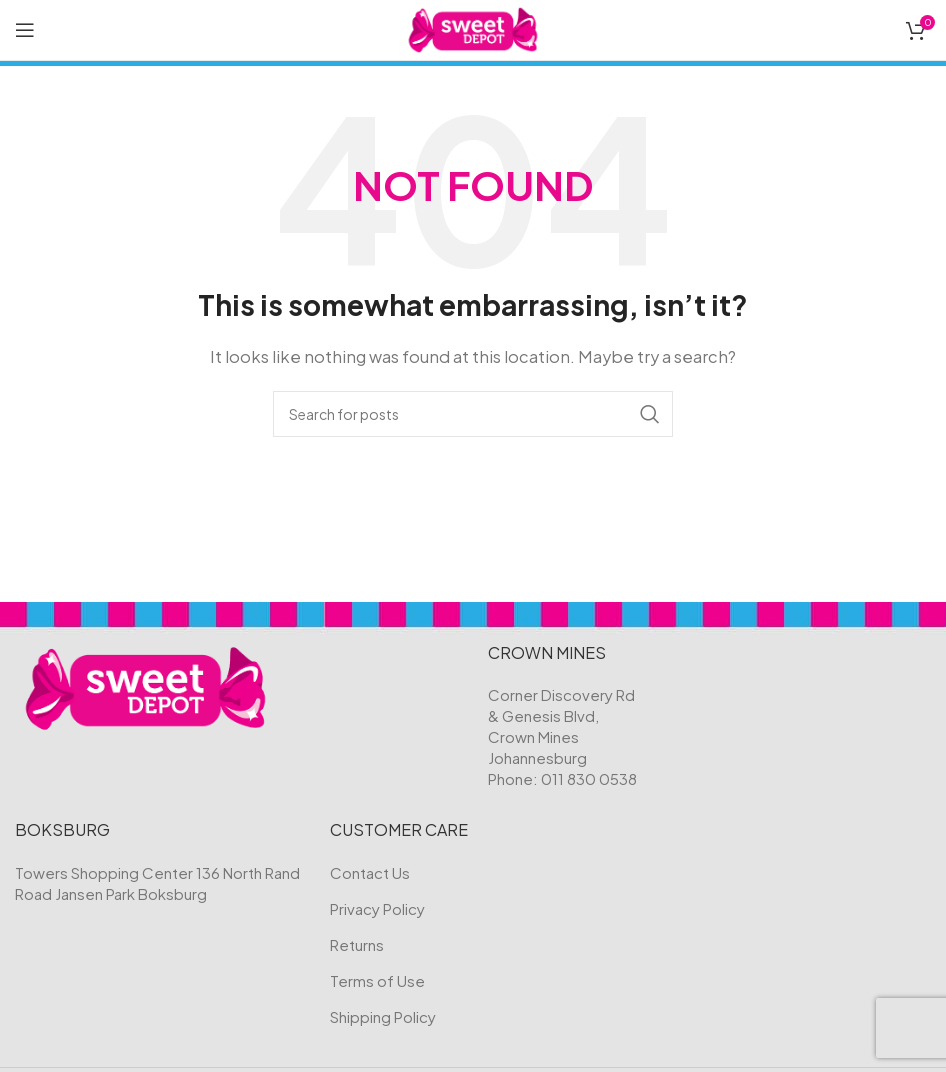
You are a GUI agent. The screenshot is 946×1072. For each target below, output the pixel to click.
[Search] (473, 414)
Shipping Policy (383, 1016)
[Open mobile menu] (25, 30)
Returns (357, 944)
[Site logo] (473, 27)
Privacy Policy (377, 908)
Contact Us (370, 872)
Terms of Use (377, 980)
